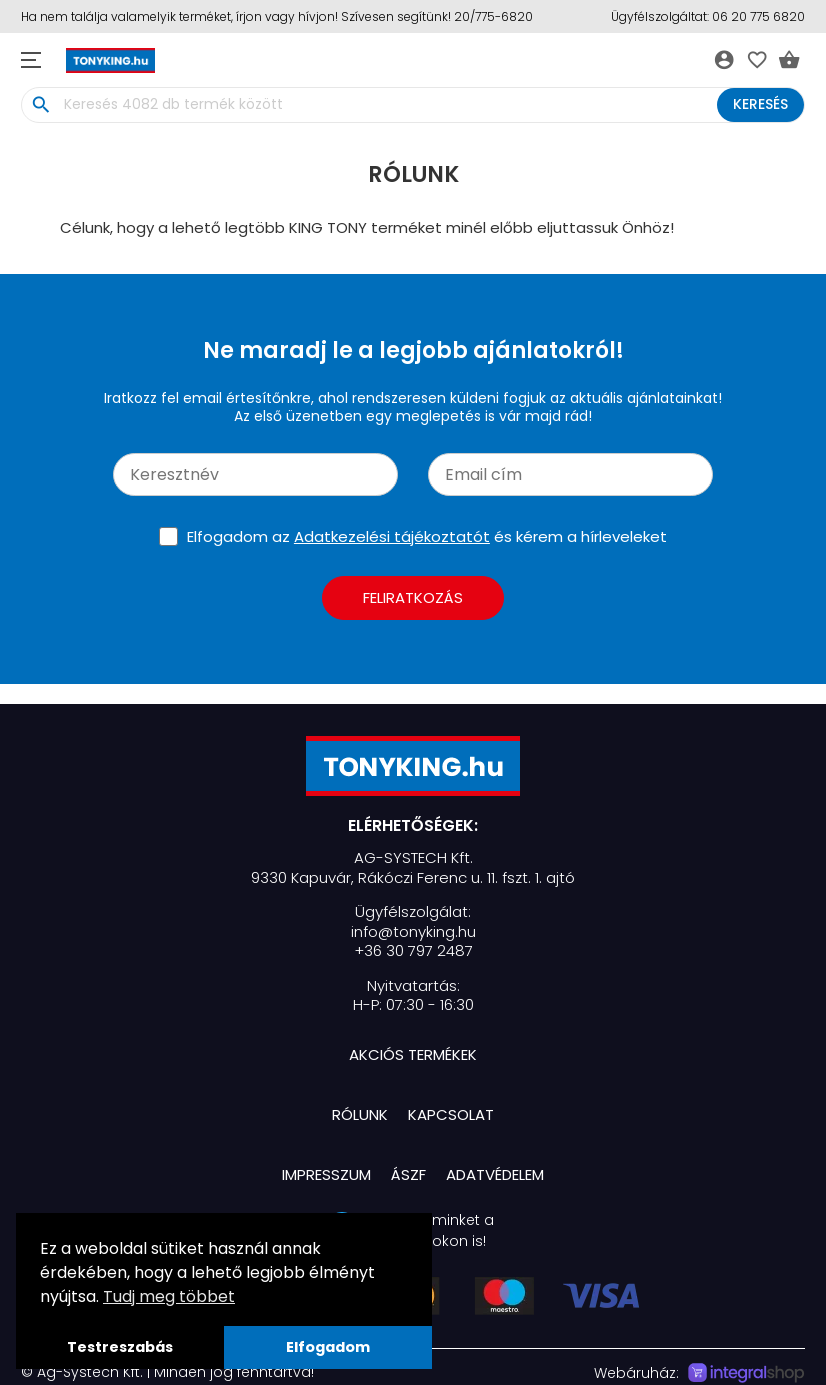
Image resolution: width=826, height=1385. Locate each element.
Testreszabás (120, 1347)
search (41, 105)
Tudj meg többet (169, 1296)
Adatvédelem (495, 1174)
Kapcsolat (451, 1114)
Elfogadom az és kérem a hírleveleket (427, 536)
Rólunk (360, 1114)
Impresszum (326, 1174)
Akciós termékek (413, 1054)
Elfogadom (328, 1347)
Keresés (760, 104)
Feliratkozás (413, 597)
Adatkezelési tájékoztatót (392, 536)
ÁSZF (408, 1174)
